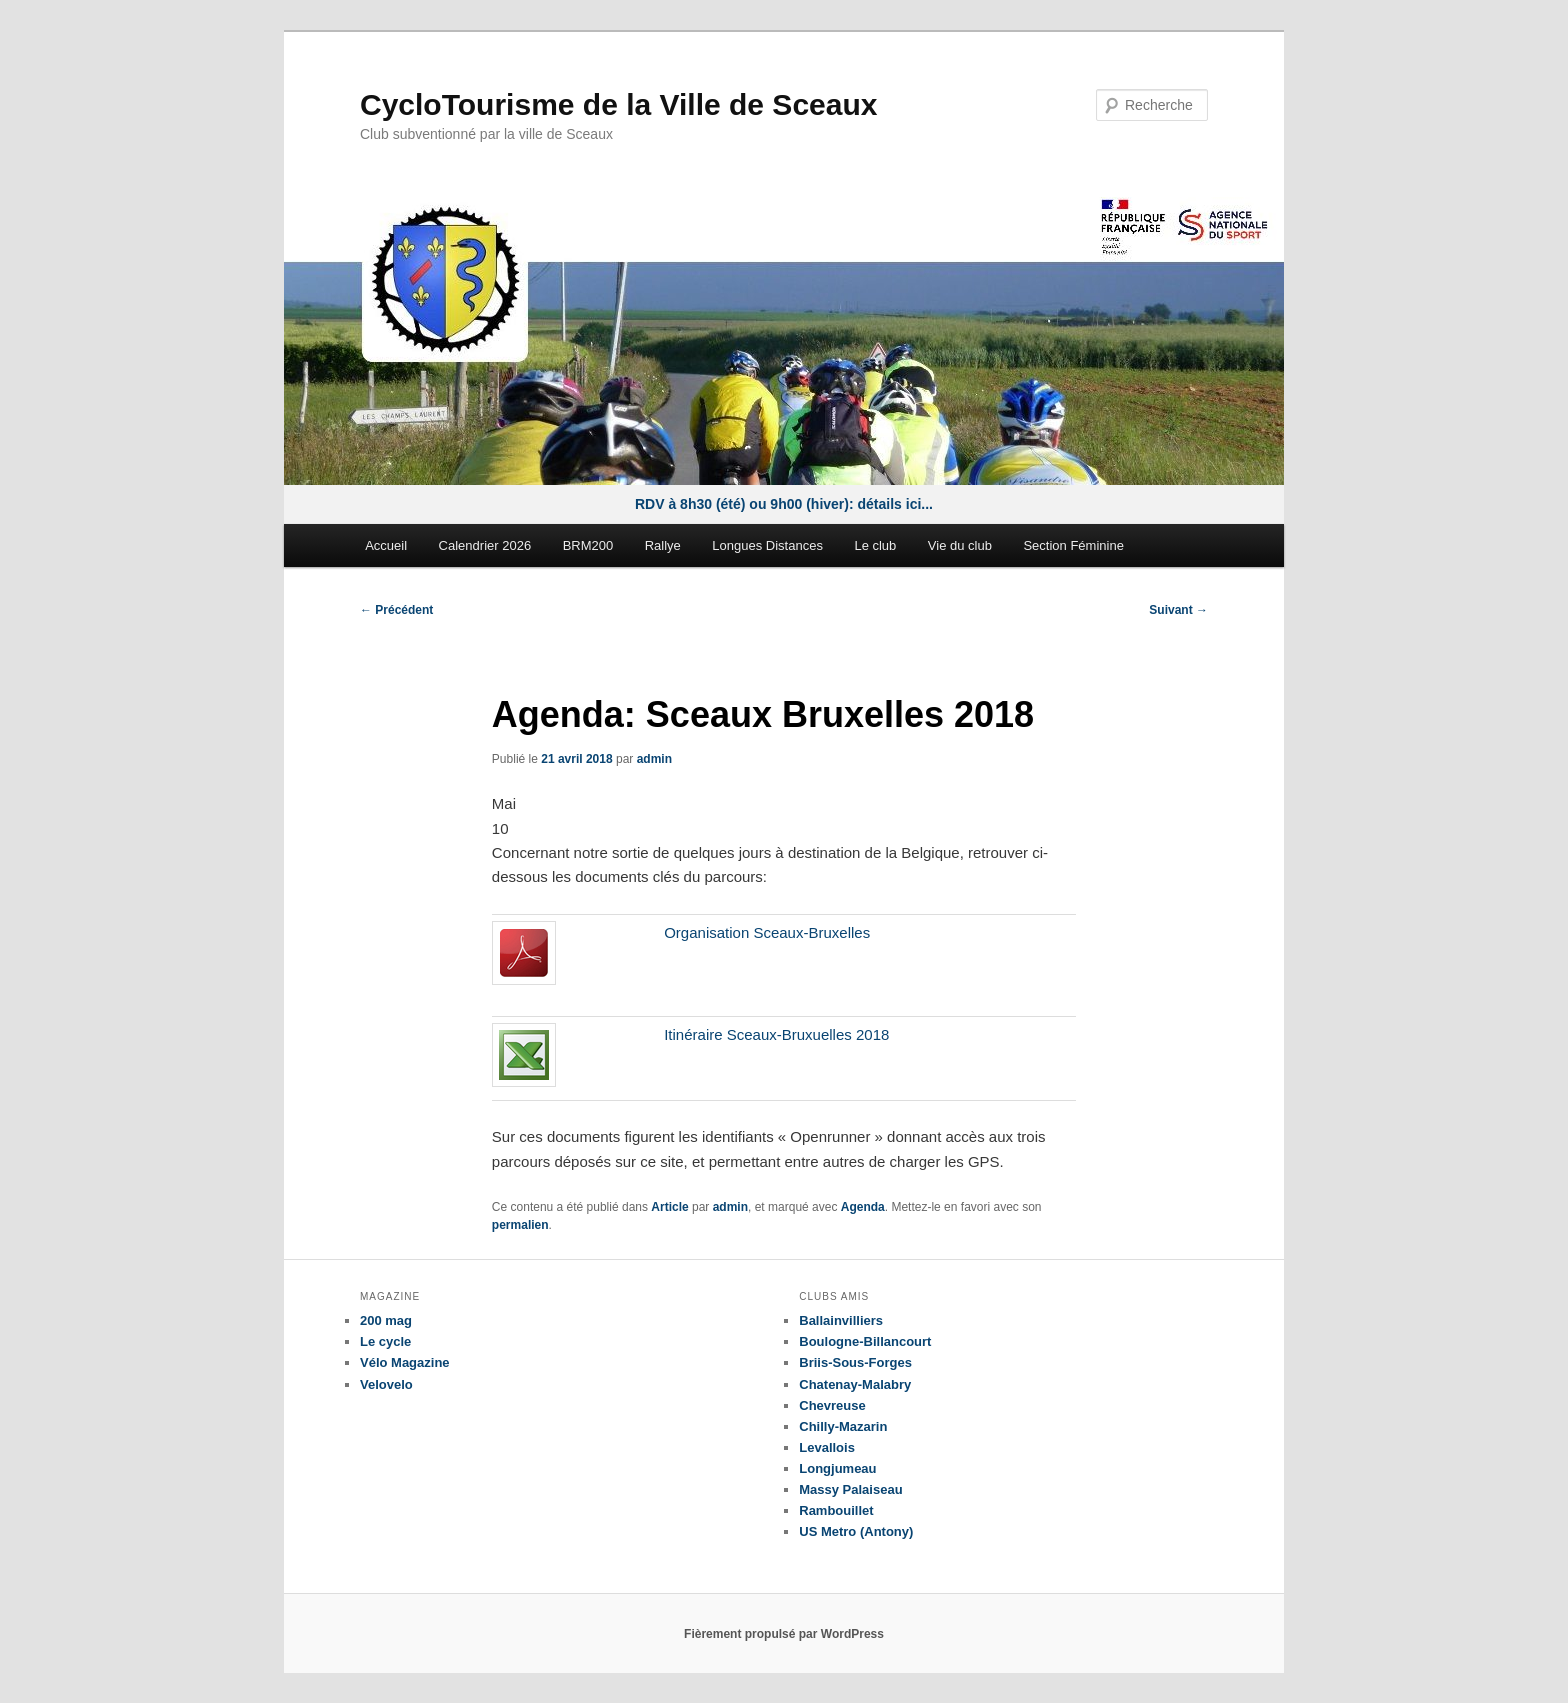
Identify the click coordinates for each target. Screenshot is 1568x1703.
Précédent (396, 610)
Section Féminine (1073, 545)
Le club (875, 545)
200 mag (386, 1320)
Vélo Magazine (405, 1362)
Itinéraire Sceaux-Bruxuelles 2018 (776, 1034)
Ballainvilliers (841, 1320)
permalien (520, 1225)
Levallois (827, 1447)
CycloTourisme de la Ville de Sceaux (618, 104)
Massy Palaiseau (850, 1489)
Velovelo (386, 1384)
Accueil (386, 545)
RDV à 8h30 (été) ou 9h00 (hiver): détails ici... (784, 504)
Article (669, 1207)
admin (654, 759)
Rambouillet (836, 1510)
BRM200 (588, 545)
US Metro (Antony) (856, 1531)
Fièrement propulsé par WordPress (784, 1634)
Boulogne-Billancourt (865, 1341)
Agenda (863, 1207)
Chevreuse (832, 1405)
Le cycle (385, 1341)
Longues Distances (767, 545)
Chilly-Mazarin (843, 1426)
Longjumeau (837, 1468)
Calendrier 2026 (485, 545)
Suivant (1178, 610)
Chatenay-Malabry (855, 1384)
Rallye (663, 545)
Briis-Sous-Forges (855, 1362)
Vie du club (960, 545)
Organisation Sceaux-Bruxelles (767, 932)
